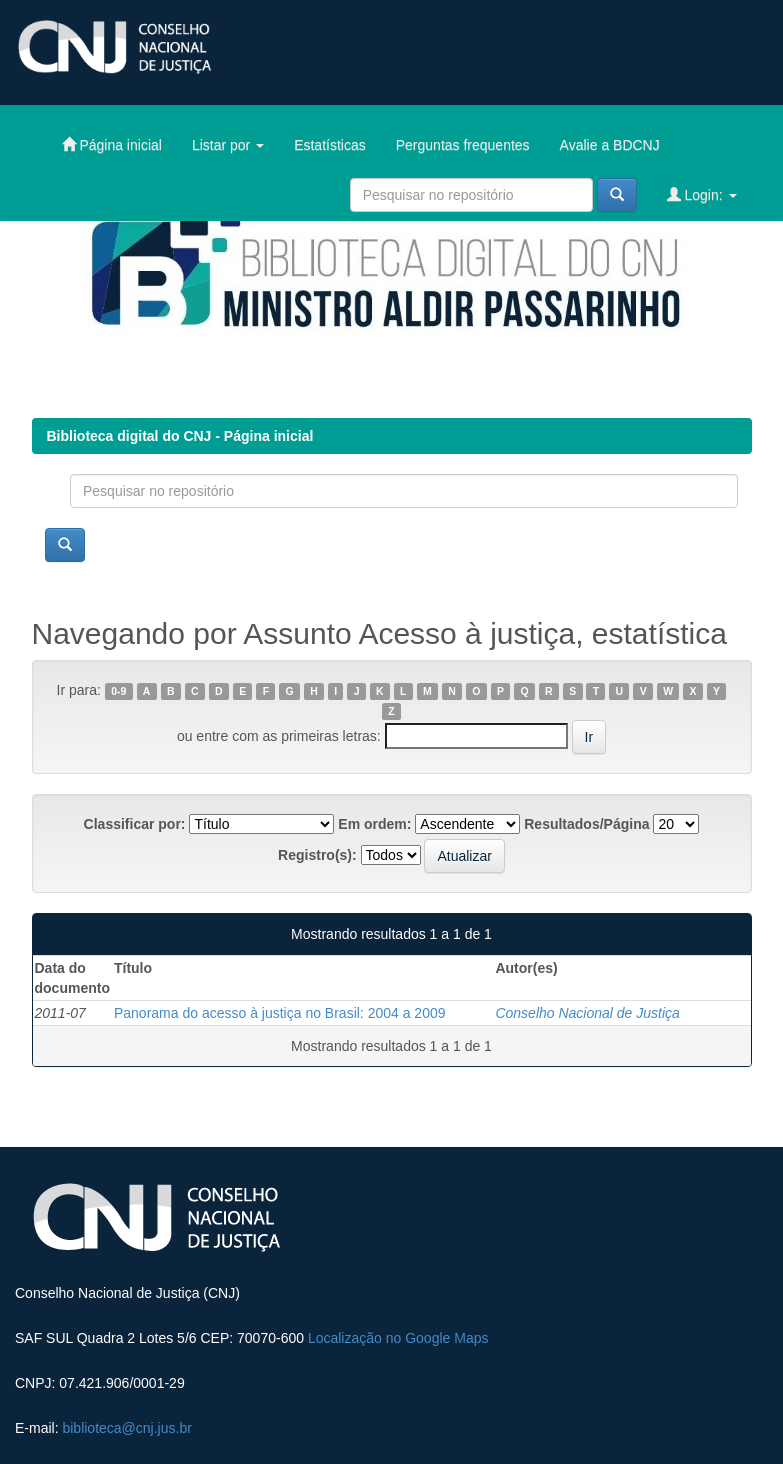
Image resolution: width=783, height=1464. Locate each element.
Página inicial (112, 144)
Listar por (228, 145)
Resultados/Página (586, 824)
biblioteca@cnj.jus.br (126, 1428)
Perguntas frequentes (463, 145)
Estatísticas (330, 145)
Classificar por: (135, 824)
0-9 (118, 691)
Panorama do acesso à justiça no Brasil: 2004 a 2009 (280, 1013)
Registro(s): (317, 855)
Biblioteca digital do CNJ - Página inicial (180, 436)
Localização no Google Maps (398, 1338)
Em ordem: (374, 824)
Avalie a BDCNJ (610, 145)
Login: (702, 194)
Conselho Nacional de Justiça (587, 1013)
